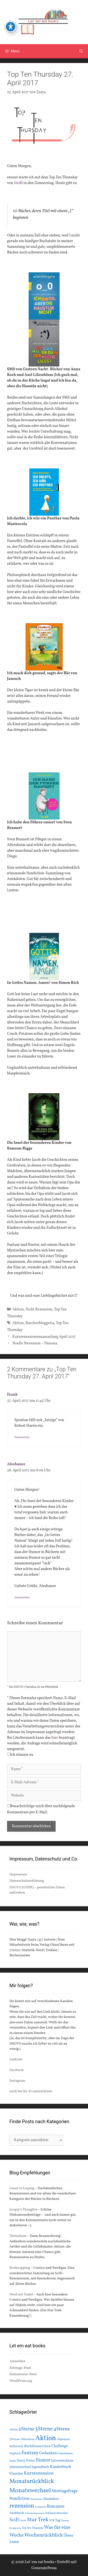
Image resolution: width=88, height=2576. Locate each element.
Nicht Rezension (38, 1309)
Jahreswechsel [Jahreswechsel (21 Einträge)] (20, 2467)
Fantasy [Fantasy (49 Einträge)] (29, 2453)
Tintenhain (18, 2236)
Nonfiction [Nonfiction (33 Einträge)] (19, 2499)
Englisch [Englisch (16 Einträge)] (15, 2453)
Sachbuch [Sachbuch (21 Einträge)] (16, 2513)
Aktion (18, 1309)
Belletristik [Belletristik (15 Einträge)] (16, 2446)
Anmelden (17, 2361)
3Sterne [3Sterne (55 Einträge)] (44, 2429)
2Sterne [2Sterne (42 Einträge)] (26, 2429)
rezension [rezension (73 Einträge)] (21, 2506)
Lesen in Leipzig (21, 2188)
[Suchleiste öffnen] (81, 51)
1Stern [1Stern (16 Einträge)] (13, 2430)
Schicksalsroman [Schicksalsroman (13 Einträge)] (34, 2513)
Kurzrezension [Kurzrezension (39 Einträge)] (39, 2473)
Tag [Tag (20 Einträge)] (57, 2520)
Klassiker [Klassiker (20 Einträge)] (16, 2473)
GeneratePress (44, 2568)
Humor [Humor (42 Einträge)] (42, 2460)
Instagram (17, 2080)
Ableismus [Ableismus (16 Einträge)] (27, 2439)
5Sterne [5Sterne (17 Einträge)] (14, 2439)
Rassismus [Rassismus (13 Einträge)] (36, 2499)
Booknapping (19, 2267)
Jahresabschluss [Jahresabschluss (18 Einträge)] (62, 2460)
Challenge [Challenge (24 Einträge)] (59, 2446)
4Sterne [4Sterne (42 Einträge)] (62, 2429)
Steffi (18, 183)
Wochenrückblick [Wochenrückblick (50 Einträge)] (43, 2535)
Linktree (16, 2059)
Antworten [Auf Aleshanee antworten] (22, 1597)
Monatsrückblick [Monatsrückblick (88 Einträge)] (31, 2481)
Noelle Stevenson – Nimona (34, 1343)
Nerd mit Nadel (21, 2294)
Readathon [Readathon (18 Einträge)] (51, 2499)
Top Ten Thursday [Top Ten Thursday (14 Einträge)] (32, 2528)
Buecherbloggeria (39, 1323)
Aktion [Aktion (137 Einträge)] (45, 2438)
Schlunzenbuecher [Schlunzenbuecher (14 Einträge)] (56, 2513)
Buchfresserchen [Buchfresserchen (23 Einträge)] (37, 2446)
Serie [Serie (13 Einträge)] (23, 2520)
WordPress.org (20, 2380)
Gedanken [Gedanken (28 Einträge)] (48, 2453)
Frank (12, 1394)
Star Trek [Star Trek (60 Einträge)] (37, 2520)
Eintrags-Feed (20, 2368)
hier (54, 1737)
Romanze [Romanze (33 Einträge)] (56, 2506)
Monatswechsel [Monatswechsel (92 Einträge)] (30, 2490)
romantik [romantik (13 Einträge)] (40, 2507)
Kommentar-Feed (22, 2374)
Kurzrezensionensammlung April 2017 (44, 1336)
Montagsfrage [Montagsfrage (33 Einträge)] (65, 2491)
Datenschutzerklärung (26, 1880)
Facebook (16, 2070)
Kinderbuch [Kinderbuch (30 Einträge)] (60, 2467)
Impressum (18, 1874)
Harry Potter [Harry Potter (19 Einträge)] (26, 2460)
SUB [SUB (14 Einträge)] (51, 2520)
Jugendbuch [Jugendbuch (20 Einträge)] (40, 2467)
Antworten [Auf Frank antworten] (22, 1437)
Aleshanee (16, 1464)
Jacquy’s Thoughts (23, 2209)
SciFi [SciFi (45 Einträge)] (14, 2520)
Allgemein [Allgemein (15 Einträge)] (63, 2439)
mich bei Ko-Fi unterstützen (30, 2091)
